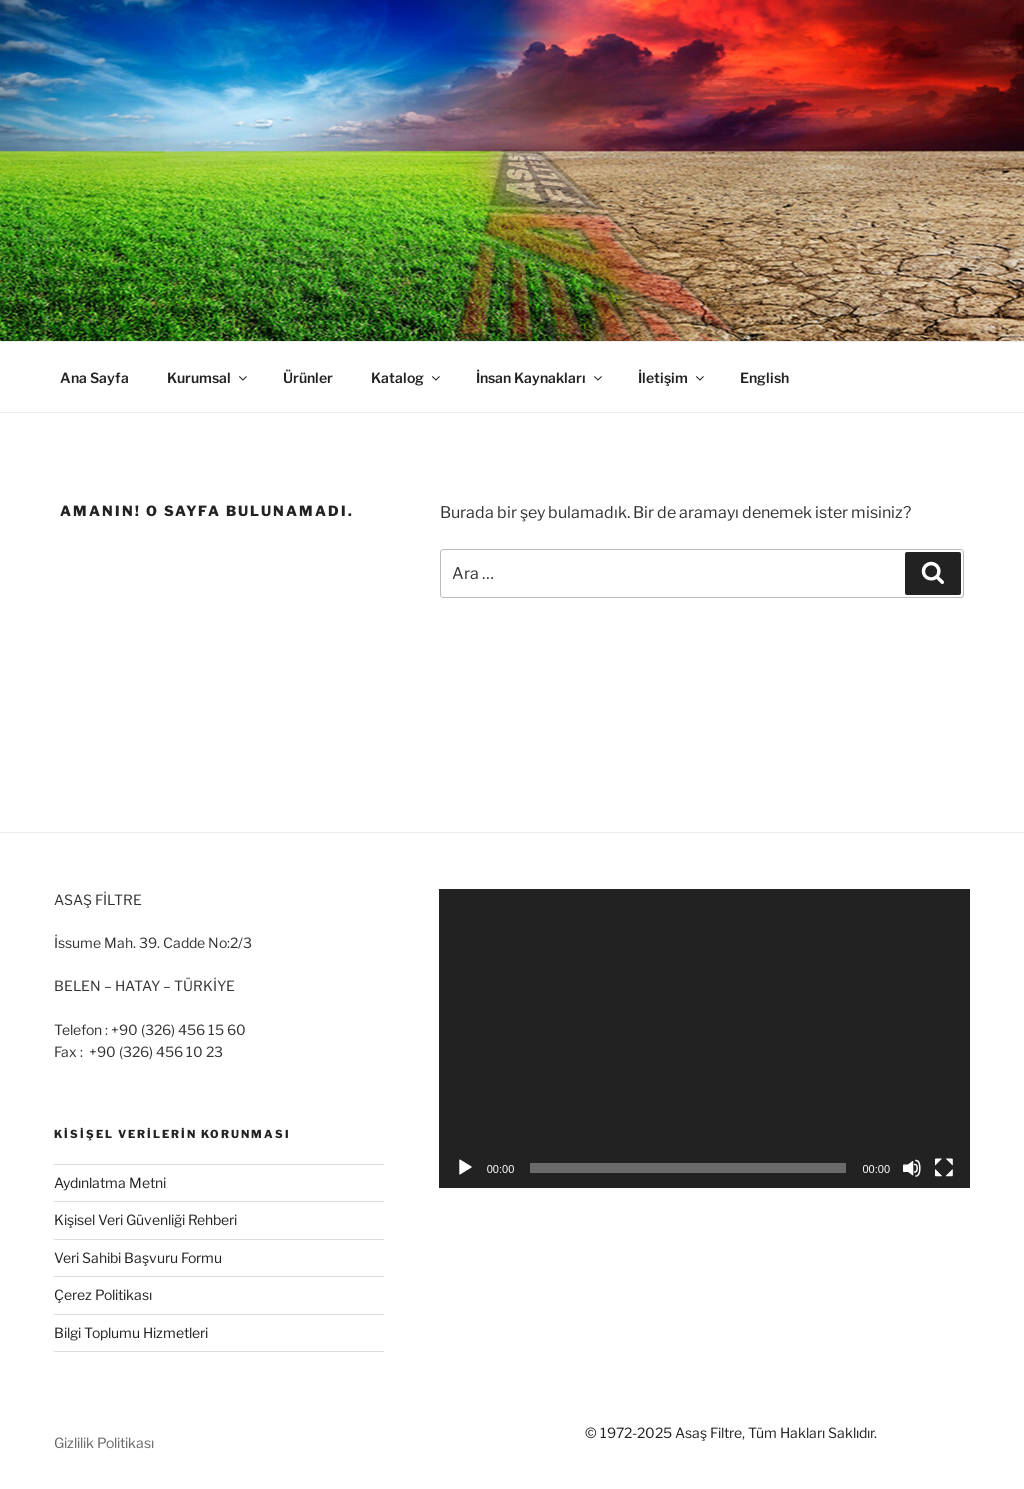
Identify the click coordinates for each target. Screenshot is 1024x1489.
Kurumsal (208, 377)
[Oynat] (465, 1168)
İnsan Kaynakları (540, 377)
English (764, 377)
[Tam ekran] (944, 1168)
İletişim (672, 377)
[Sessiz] (912, 1168)
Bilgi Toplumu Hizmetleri (131, 1332)
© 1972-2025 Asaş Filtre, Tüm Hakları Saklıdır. (731, 1432)
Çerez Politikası (103, 1294)
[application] (704, 1038)
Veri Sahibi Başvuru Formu (138, 1257)
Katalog (407, 377)
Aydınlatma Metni (110, 1182)
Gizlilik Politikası (104, 1442)
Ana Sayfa (94, 377)
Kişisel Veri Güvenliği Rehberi (145, 1219)
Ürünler (308, 377)
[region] (512, 170)
